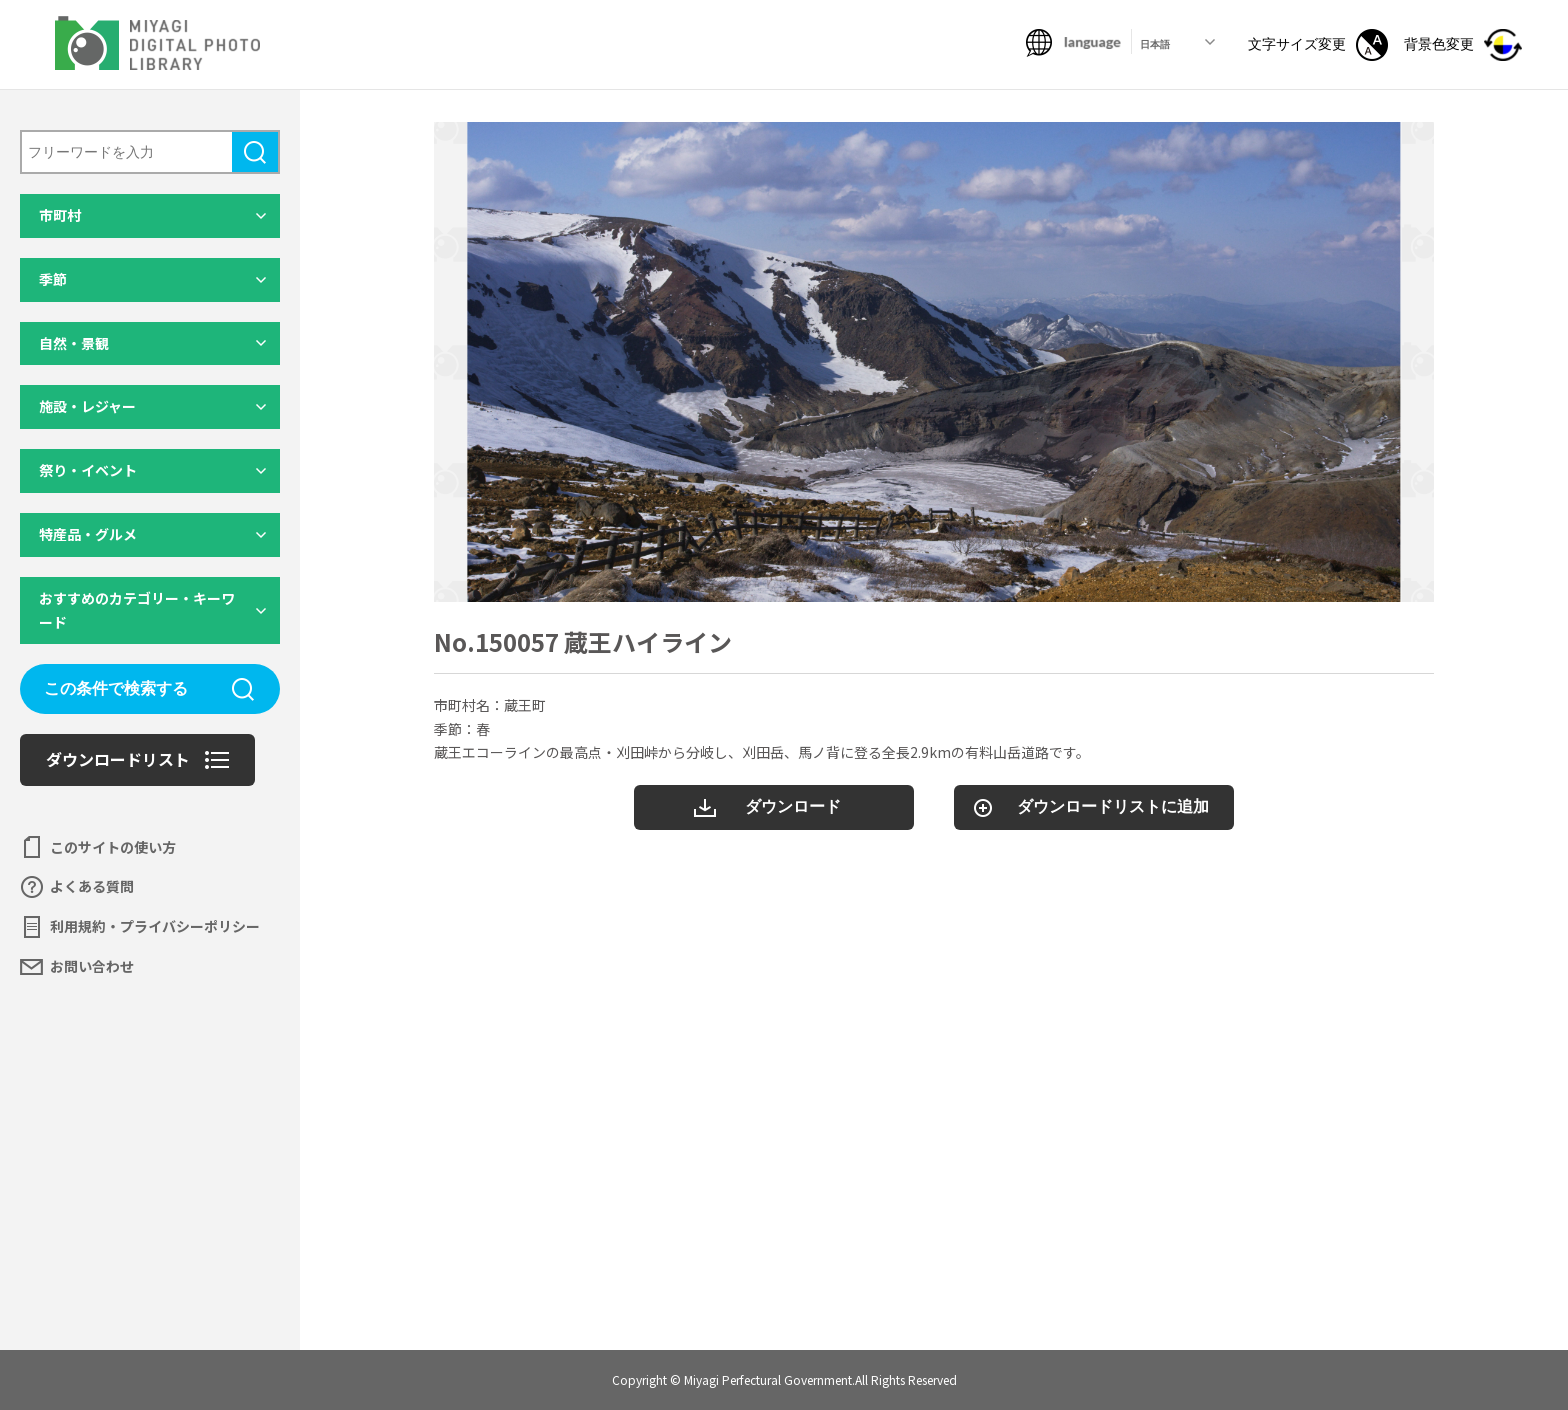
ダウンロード (793, 806)
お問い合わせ (92, 966)
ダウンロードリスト (118, 759)
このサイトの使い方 (113, 847)
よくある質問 (92, 886)
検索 (255, 152)
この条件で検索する (116, 688)
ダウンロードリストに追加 (1113, 806)
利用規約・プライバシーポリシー (155, 926)
